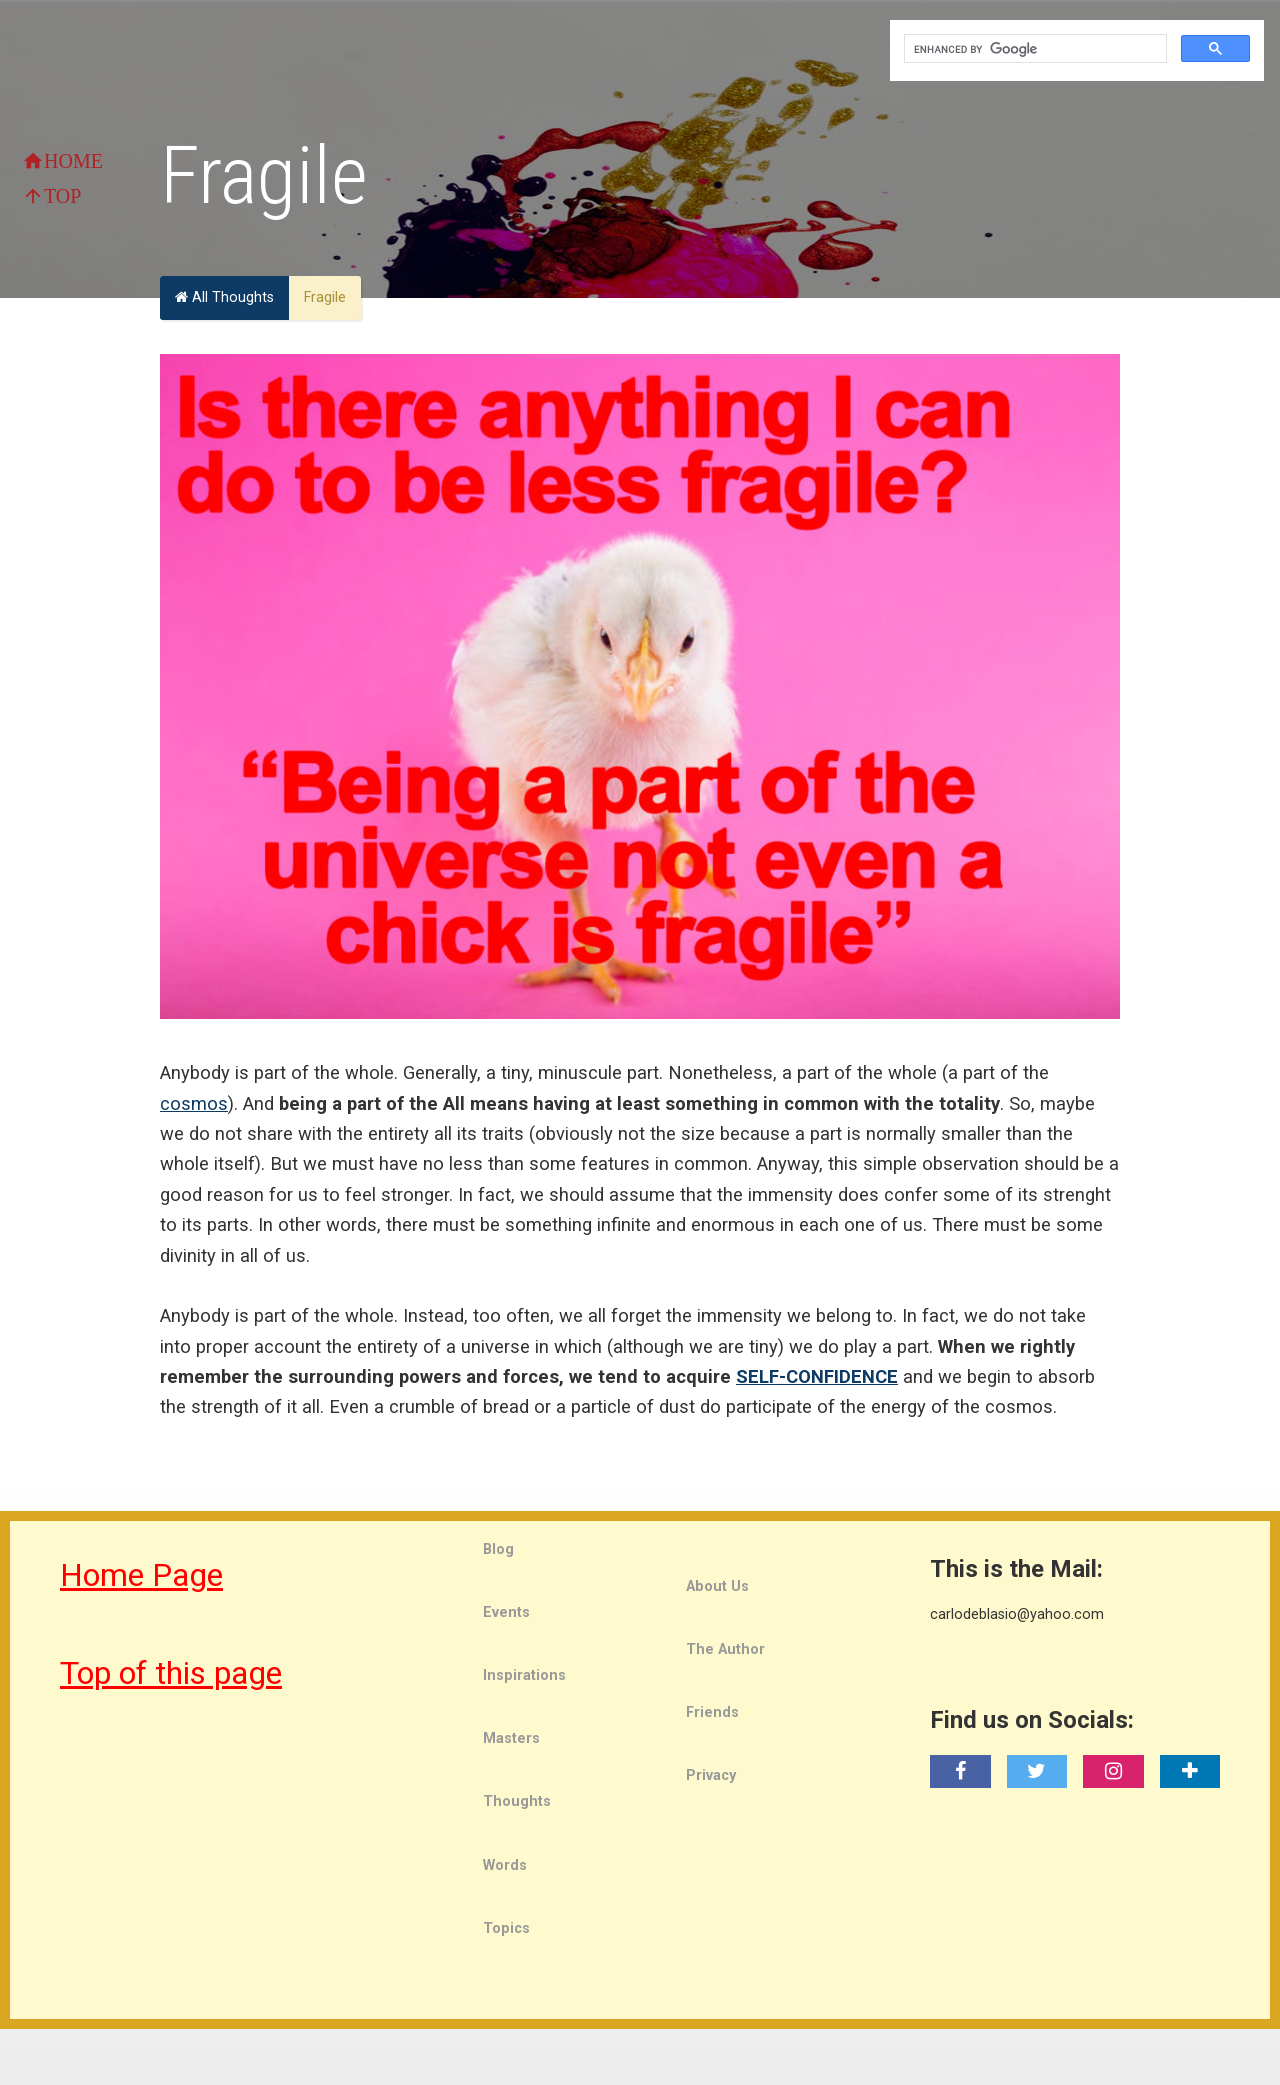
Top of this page (171, 1673)
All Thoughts (224, 297)
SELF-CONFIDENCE (817, 1376)
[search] (1033, 49)
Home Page (141, 1575)
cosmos (194, 1103)
